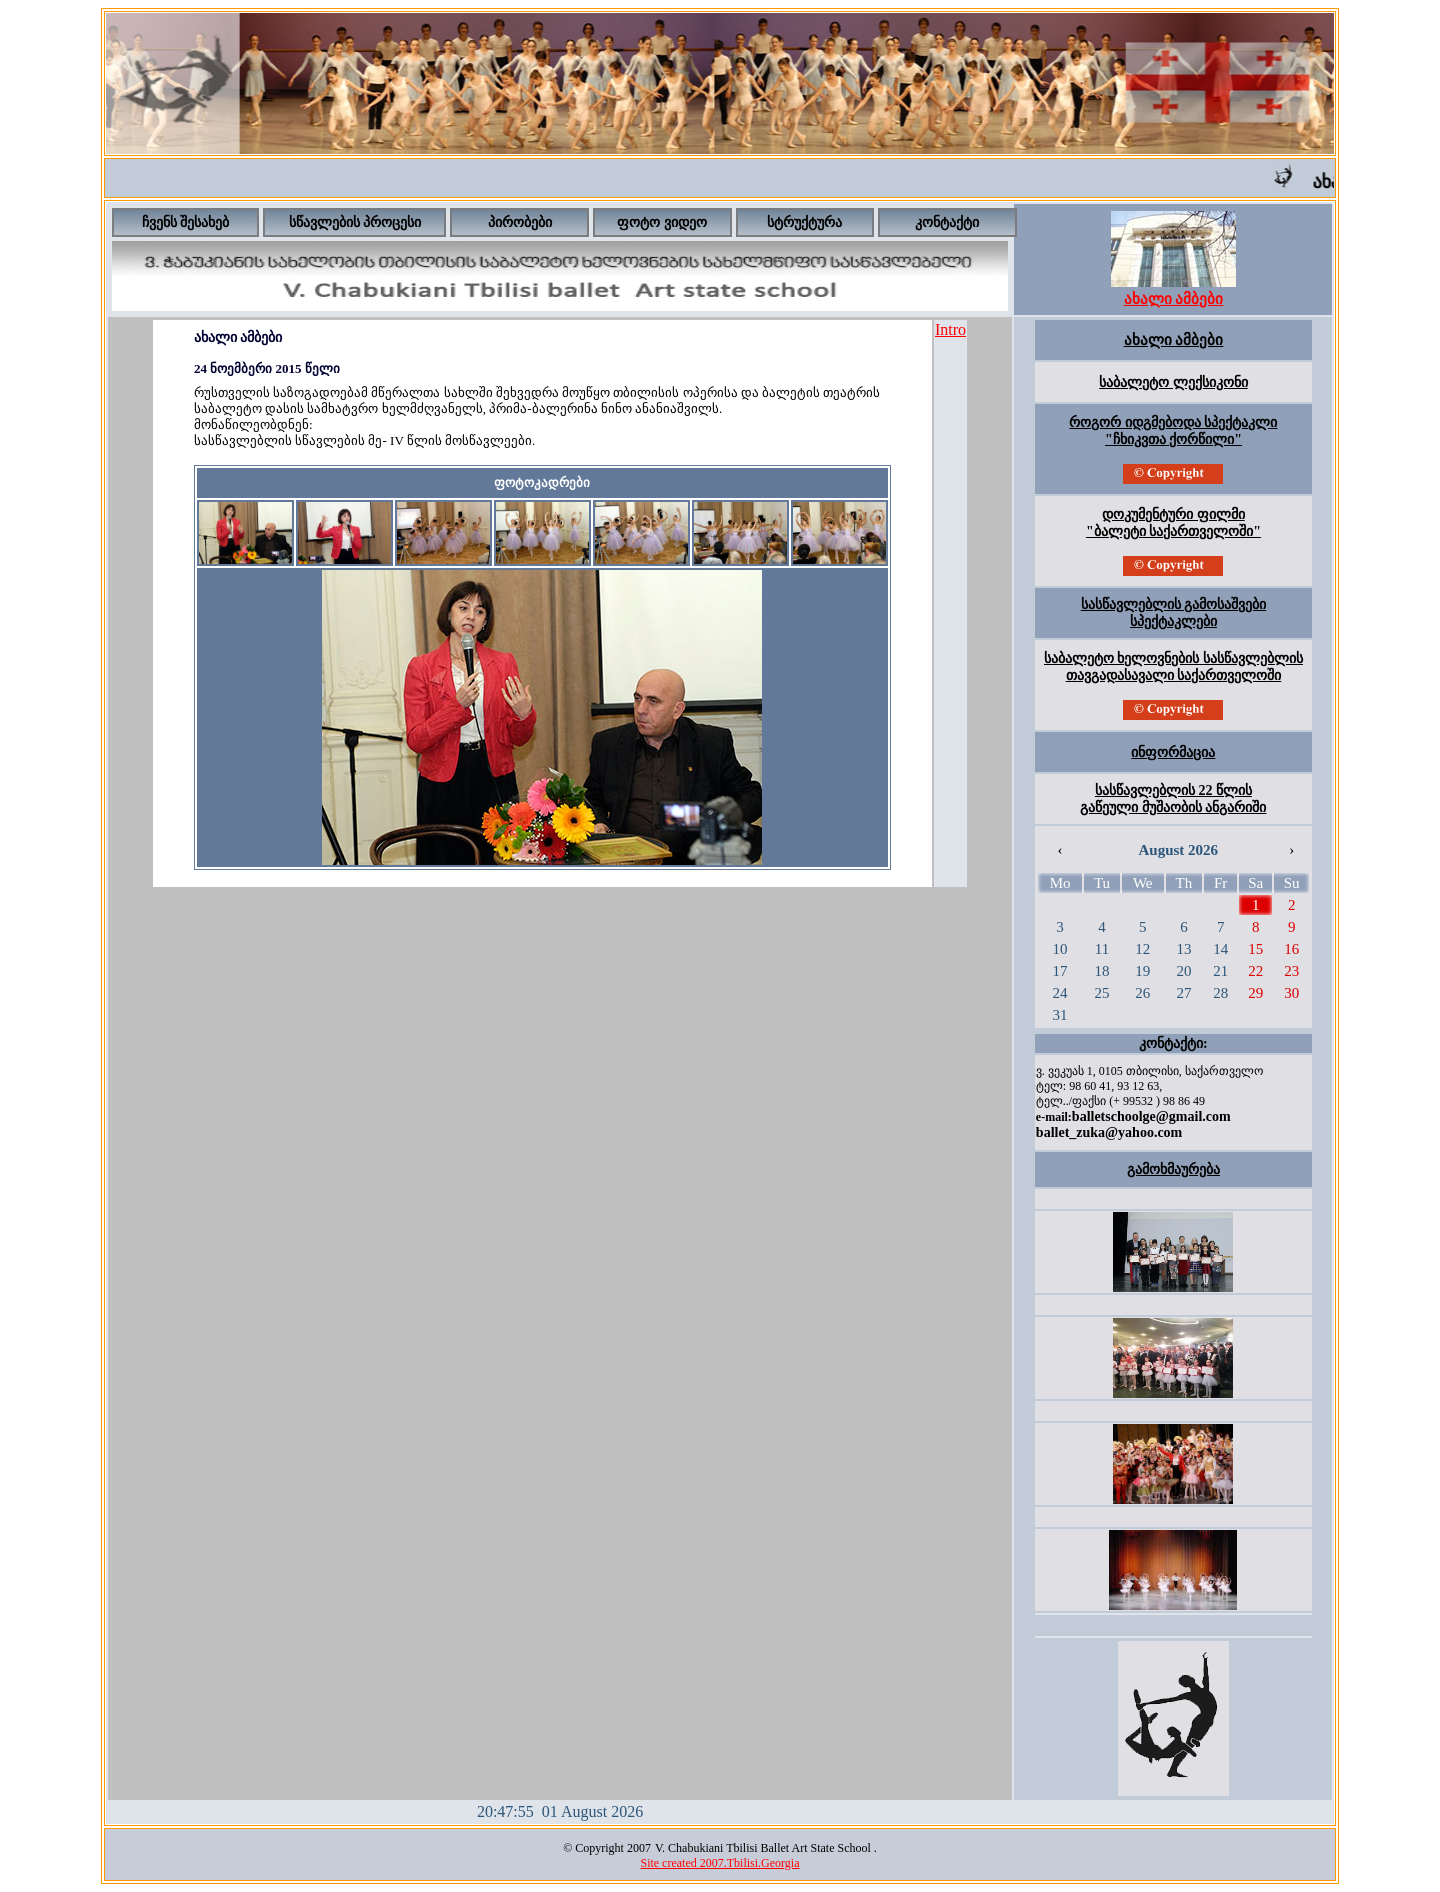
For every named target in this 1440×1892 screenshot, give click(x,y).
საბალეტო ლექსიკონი (1173, 382)
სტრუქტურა (804, 222)
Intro (950, 329)
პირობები (520, 222)
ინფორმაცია (1173, 752)
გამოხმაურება (1173, 1169)
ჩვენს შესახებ (186, 222)
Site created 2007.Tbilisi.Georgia (719, 1863)
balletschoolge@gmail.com (1151, 1116)
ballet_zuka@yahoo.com (1109, 1132)
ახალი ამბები (1174, 340)
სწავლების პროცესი (355, 222)
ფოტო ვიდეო (662, 222)
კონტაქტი (947, 222)
